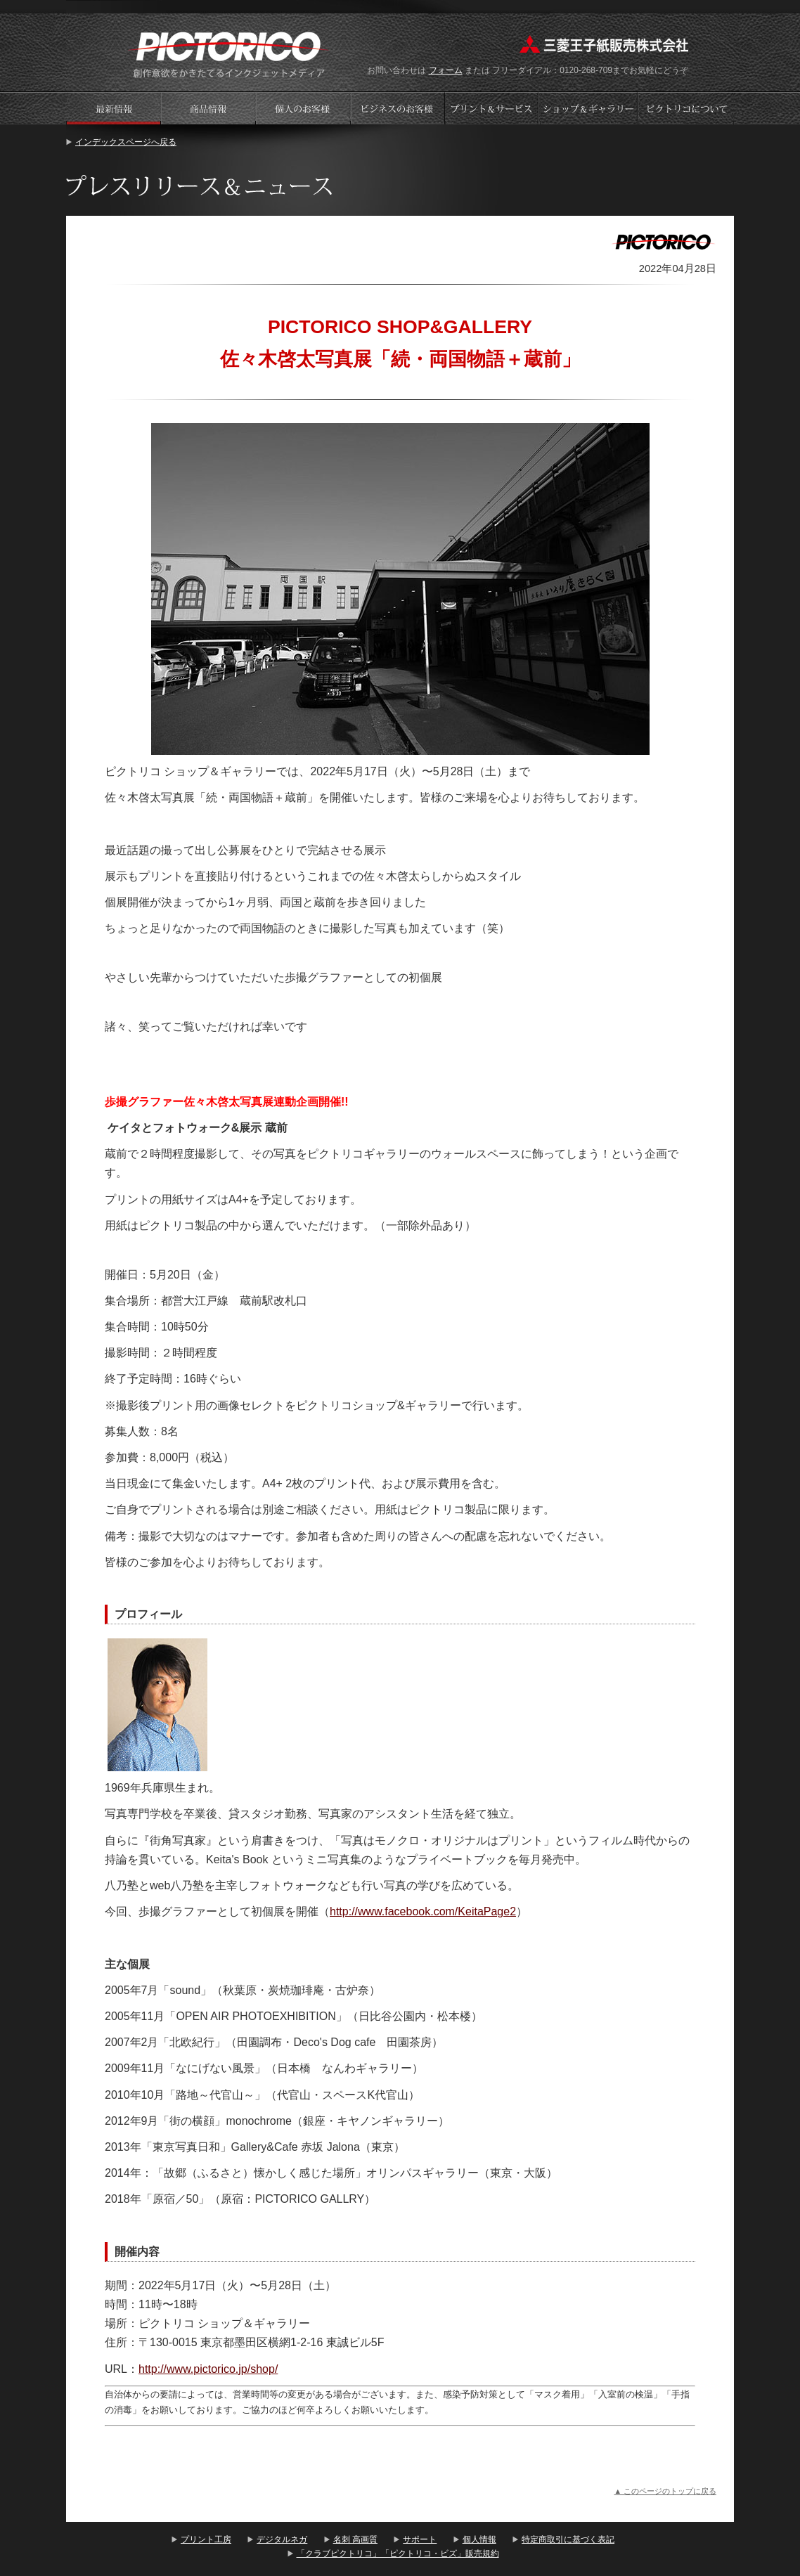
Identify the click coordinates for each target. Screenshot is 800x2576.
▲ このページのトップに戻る (665, 2491)
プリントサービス (493, 107)
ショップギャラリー (589, 107)
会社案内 (686, 107)
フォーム (446, 70)
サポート (420, 2539)
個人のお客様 (303, 107)
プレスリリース (113, 107)
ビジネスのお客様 (398, 107)
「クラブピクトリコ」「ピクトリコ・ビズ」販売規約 (398, 2553)
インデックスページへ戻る (125, 142)
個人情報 (479, 2539)
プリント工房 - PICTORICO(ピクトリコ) (228, 53)
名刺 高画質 (355, 2539)
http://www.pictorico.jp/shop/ (208, 2369)
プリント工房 (206, 2539)
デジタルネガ (282, 2539)
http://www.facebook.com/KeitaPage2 (423, 1911)
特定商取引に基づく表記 (568, 2539)
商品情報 (208, 107)
